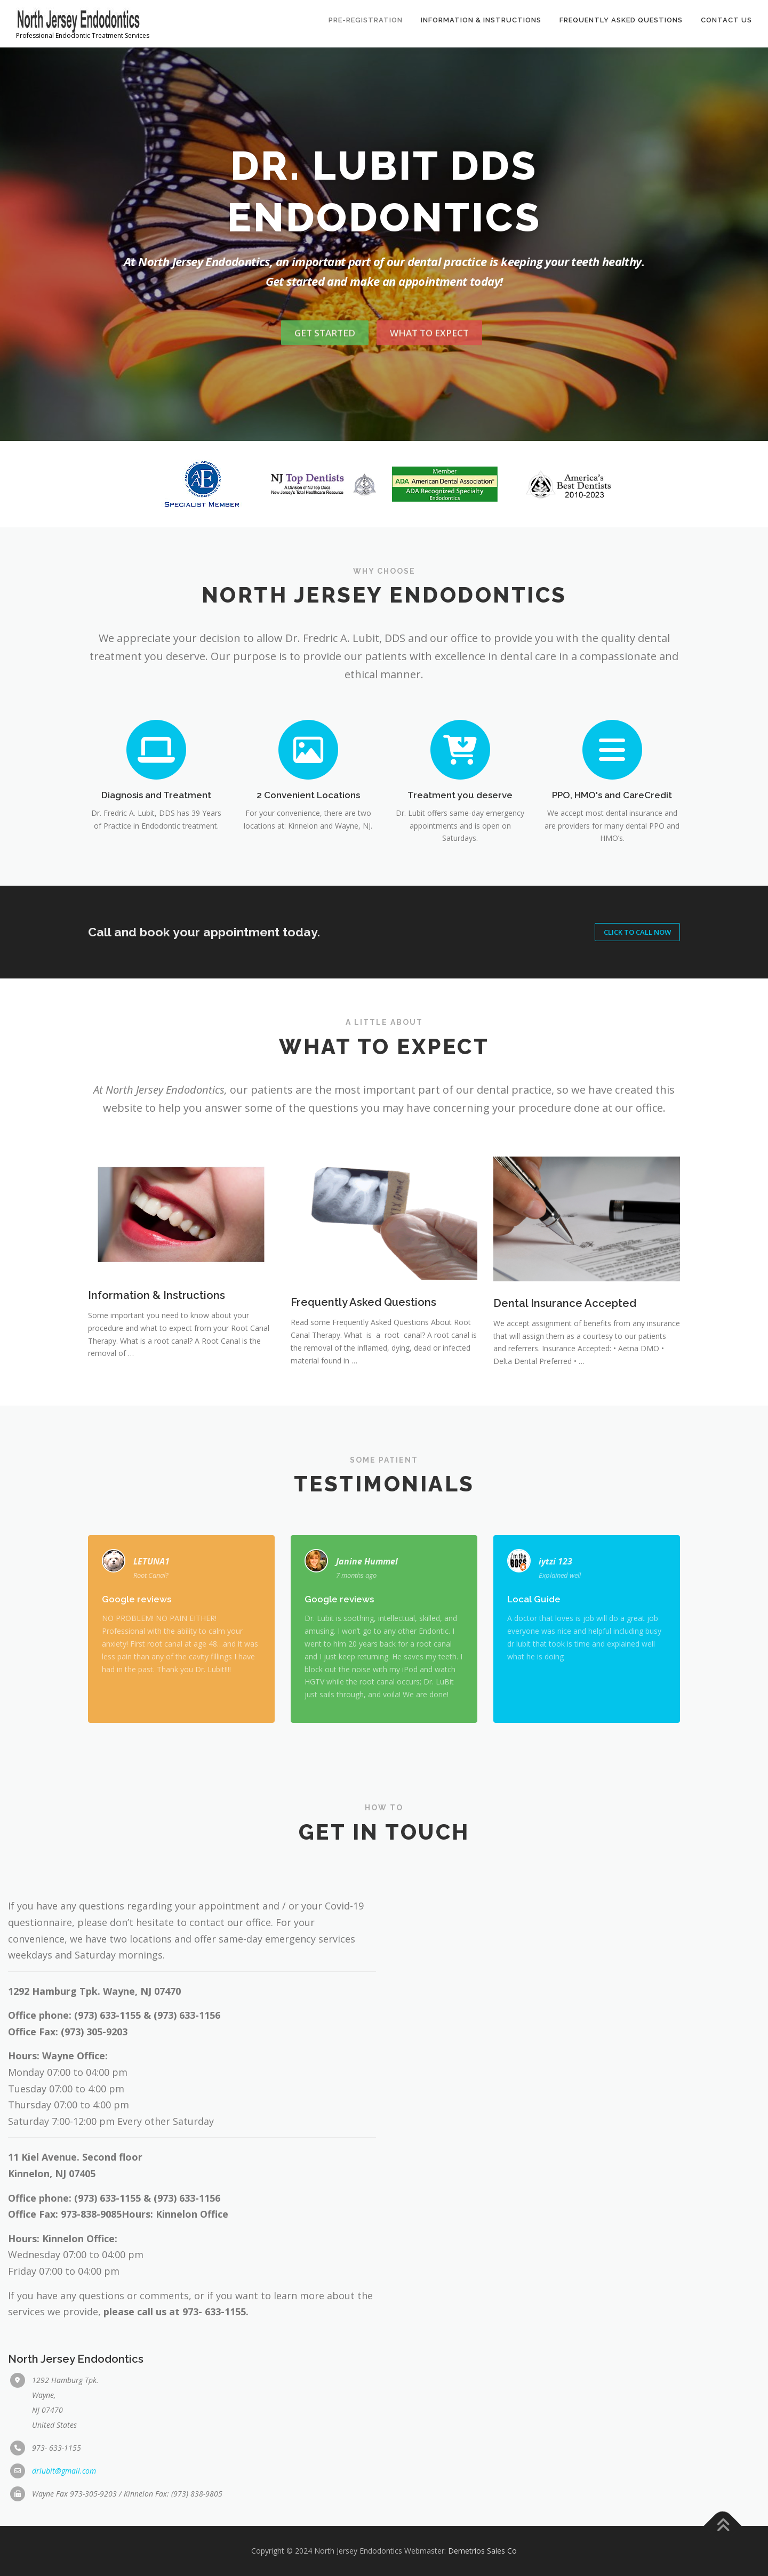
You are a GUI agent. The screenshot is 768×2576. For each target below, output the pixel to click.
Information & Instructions (481, 20)
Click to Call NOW (637, 932)
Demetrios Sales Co (482, 2551)
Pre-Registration (366, 20)
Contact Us (726, 20)
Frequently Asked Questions (621, 20)
